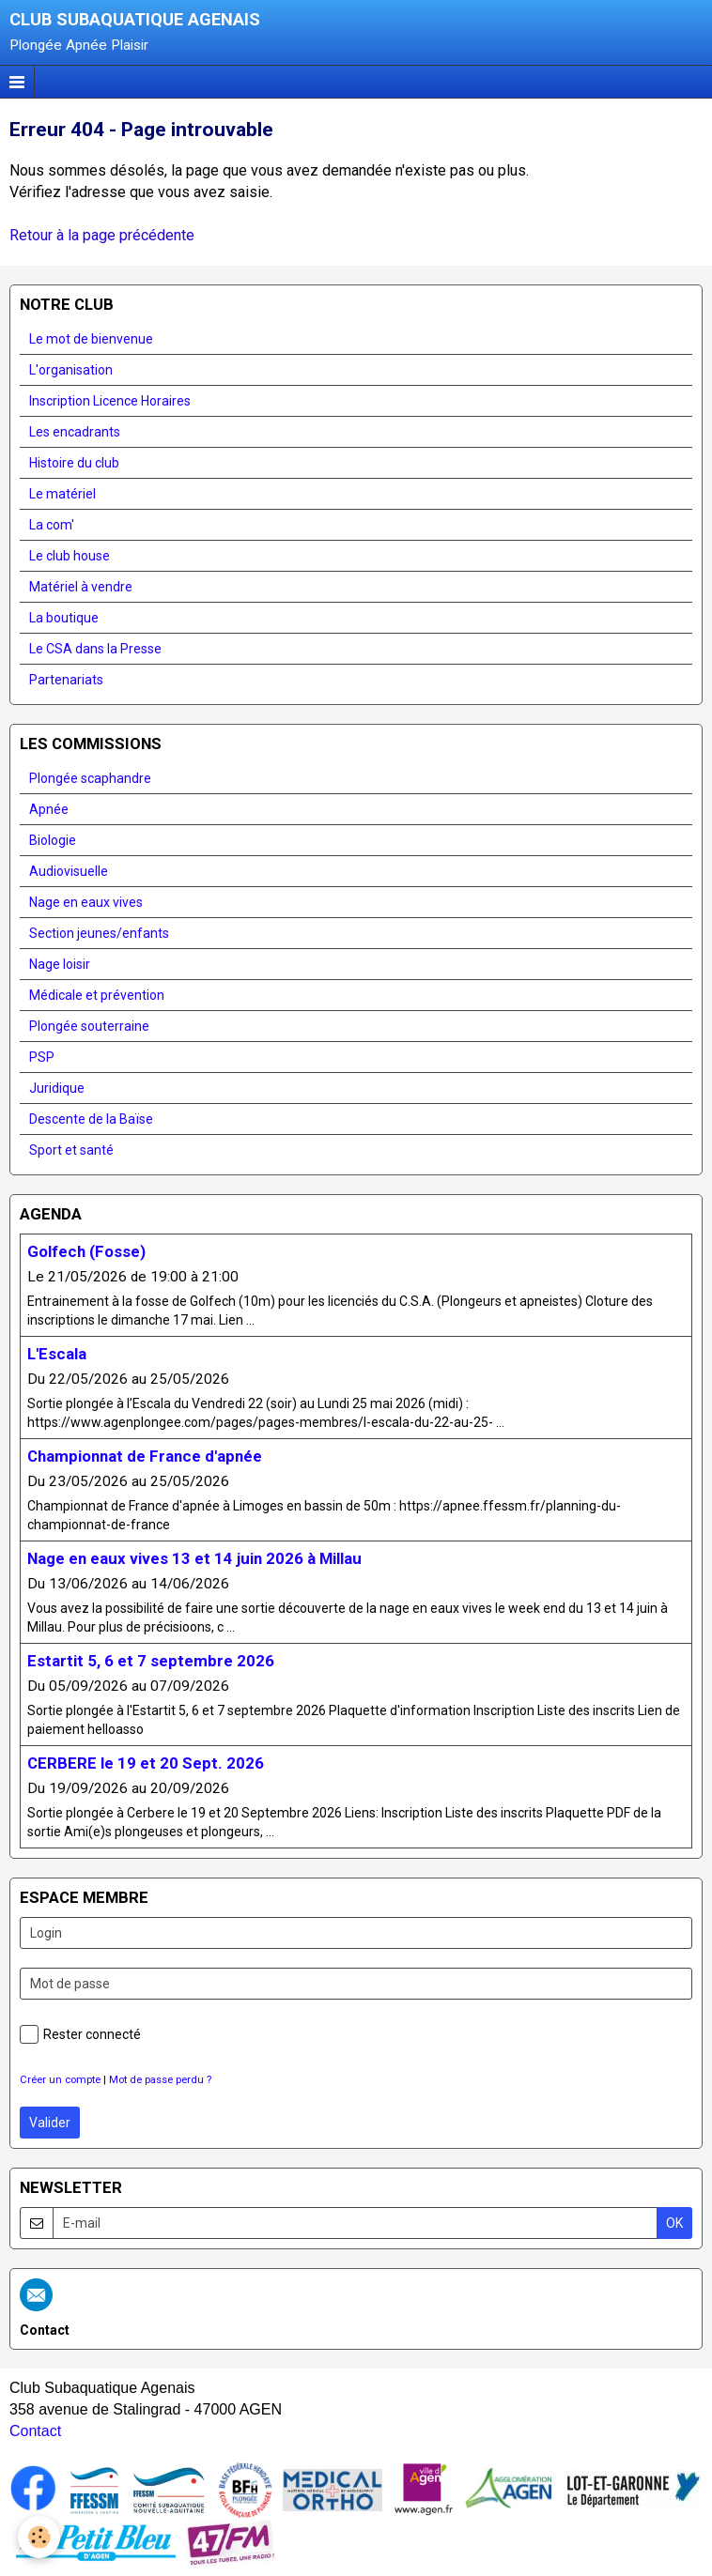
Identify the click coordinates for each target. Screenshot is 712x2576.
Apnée (49, 809)
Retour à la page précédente (101, 235)
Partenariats (66, 679)
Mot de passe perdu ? (160, 2080)
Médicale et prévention (96, 995)
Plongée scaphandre (90, 778)
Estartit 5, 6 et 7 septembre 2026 (150, 1660)
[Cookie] (40, 2537)
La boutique (64, 617)
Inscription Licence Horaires (110, 400)
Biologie (52, 840)
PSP (41, 1057)
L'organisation (71, 369)
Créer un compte (60, 2080)
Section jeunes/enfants (99, 933)
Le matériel (62, 493)
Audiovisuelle (68, 871)
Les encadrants (74, 431)
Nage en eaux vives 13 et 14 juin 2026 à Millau (194, 1558)
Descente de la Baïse (91, 1119)
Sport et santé (71, 1150)
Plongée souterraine (89, 1026)
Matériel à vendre (80, 586)
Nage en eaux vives (86, 902)
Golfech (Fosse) (86, 1251)
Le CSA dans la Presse (95, 648)
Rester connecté (80, 2034)
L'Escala (56, 1353)
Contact (35, 2431)
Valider (49, 2122)
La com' (51, 524)
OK (674, 2223)
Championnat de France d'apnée (144, 1456)
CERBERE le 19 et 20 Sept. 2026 (145, 1763)
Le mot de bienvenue (91, 338)
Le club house (69, 555)
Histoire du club (74, 462)
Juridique (57, 1088)
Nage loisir (59, 964)
